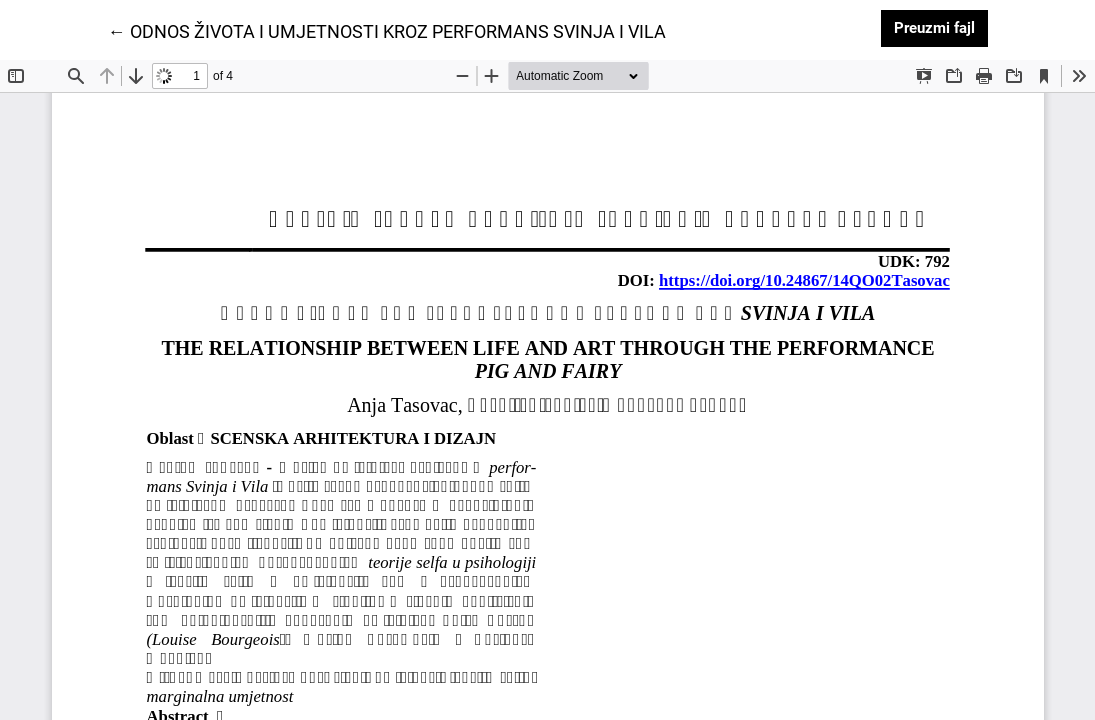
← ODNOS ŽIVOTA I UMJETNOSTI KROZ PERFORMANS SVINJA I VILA (387, 30)
